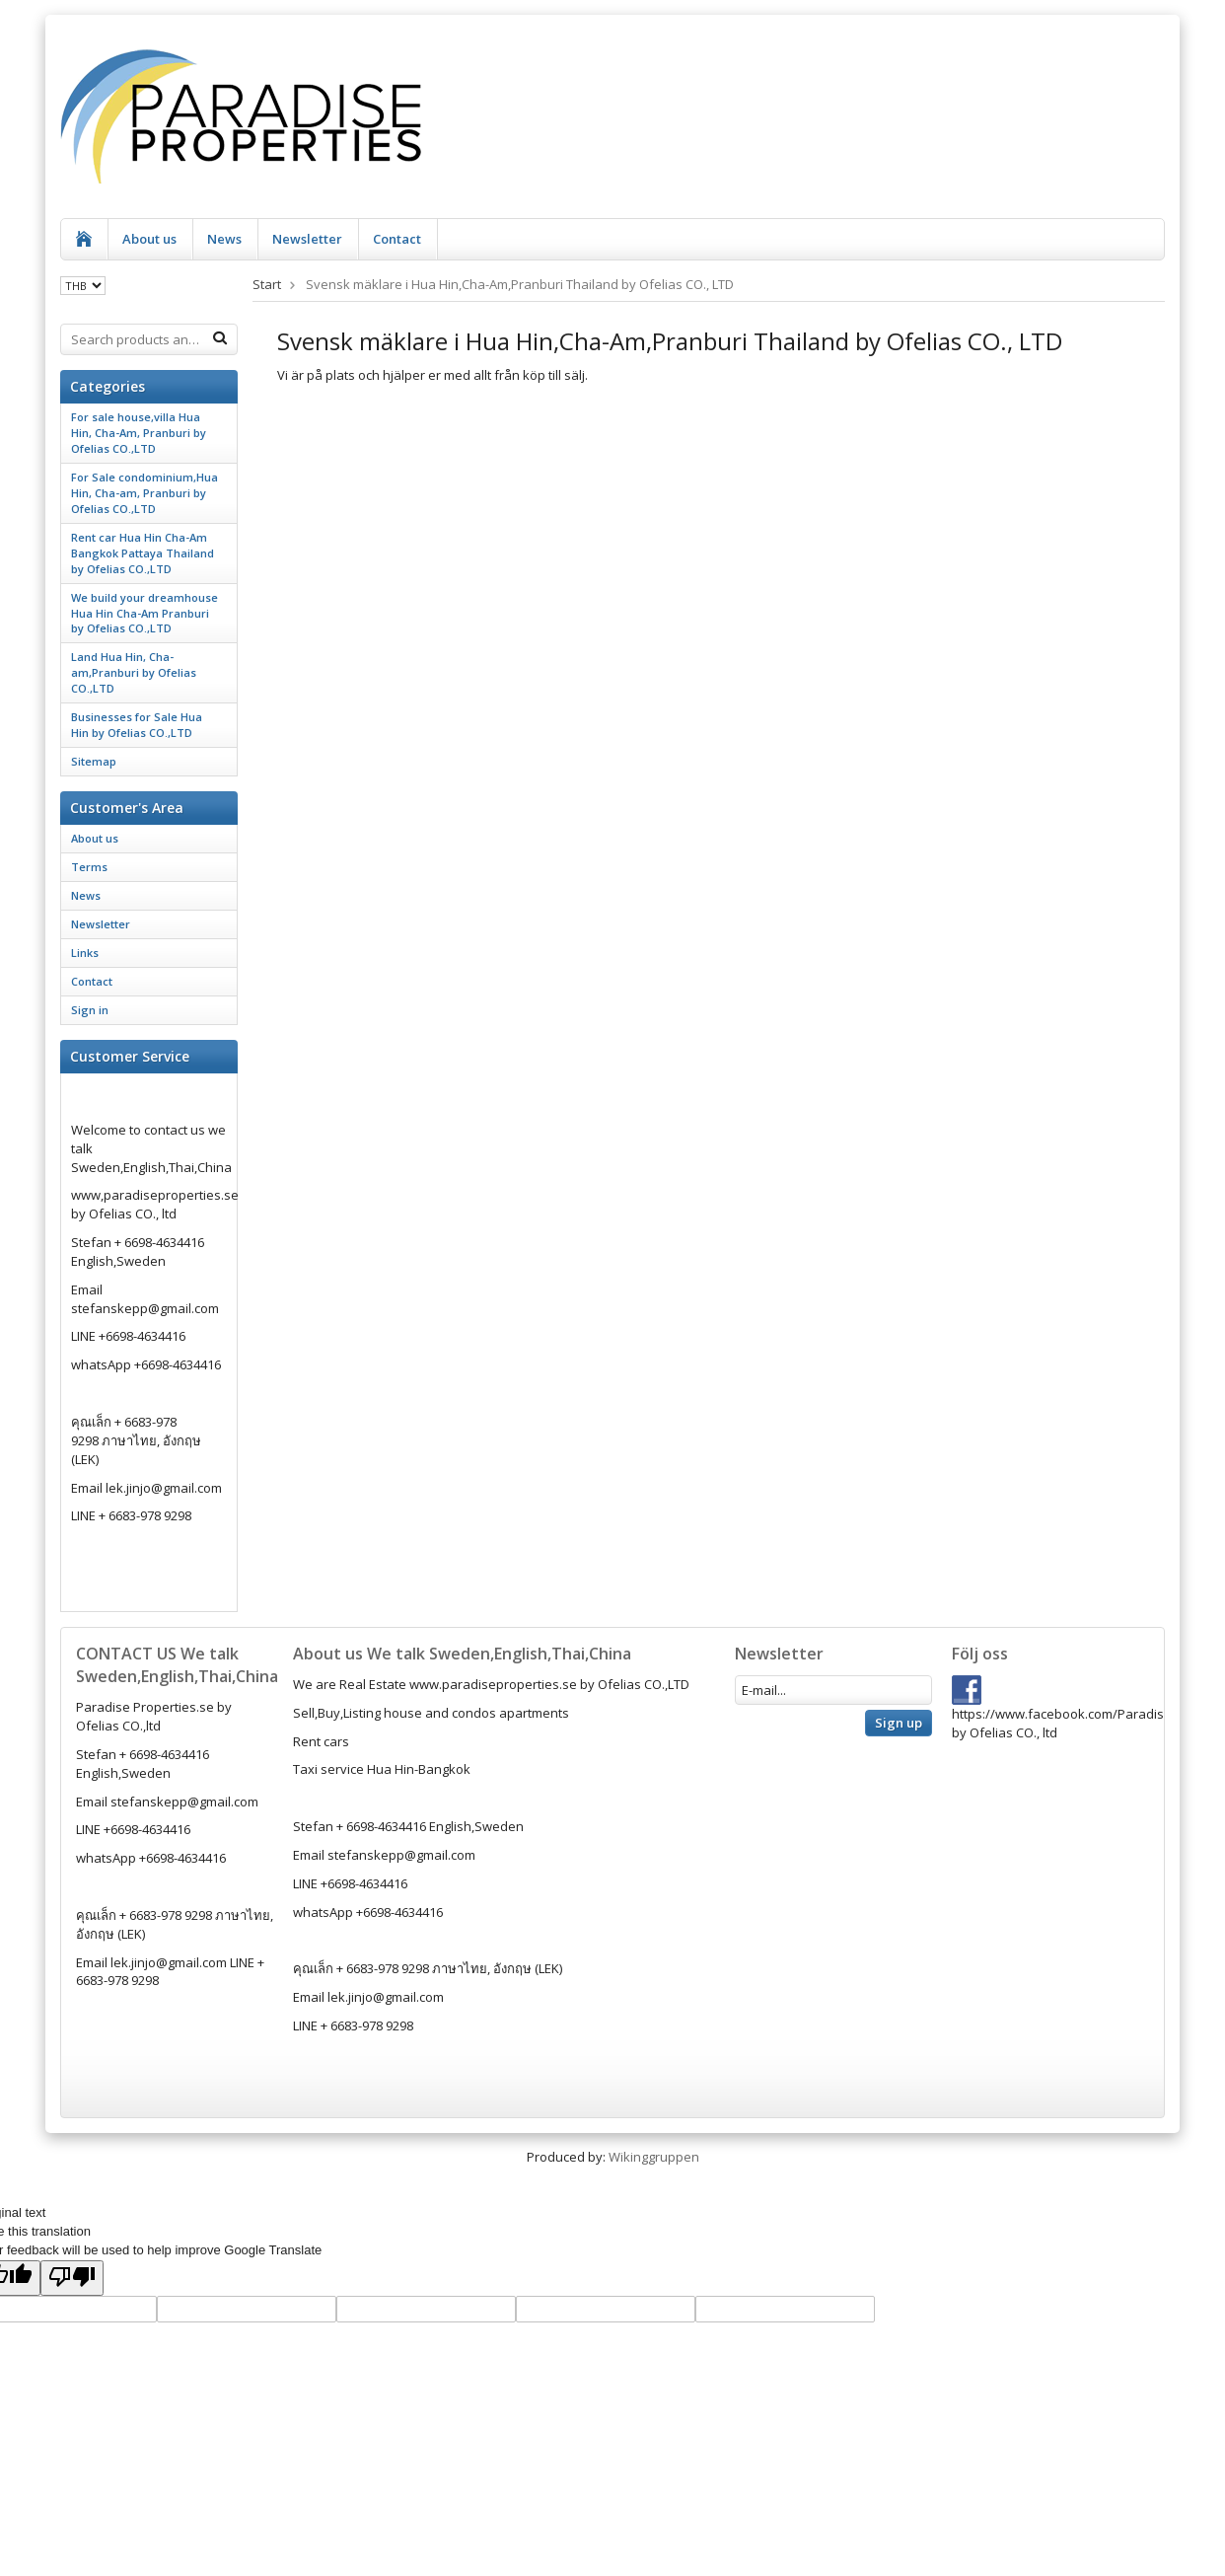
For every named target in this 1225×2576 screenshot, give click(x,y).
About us (149, 239)
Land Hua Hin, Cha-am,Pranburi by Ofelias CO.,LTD (133, 672)
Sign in (89, 1009)
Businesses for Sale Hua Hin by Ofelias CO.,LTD (136, 724)
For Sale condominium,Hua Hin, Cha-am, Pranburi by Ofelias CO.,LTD (144, 493)
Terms (89, 866)
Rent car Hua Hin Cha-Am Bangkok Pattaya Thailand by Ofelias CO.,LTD (142, 553)
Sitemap (93, 761)
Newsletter (307, 239)
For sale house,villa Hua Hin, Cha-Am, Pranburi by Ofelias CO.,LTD (138, 432)
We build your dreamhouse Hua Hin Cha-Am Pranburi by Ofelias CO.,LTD (144, 613)
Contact (397, 239)
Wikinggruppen (654, 2157)
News (224, 239)
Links (85, 952)
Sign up (898, 1722)
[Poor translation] (72, 2278)
